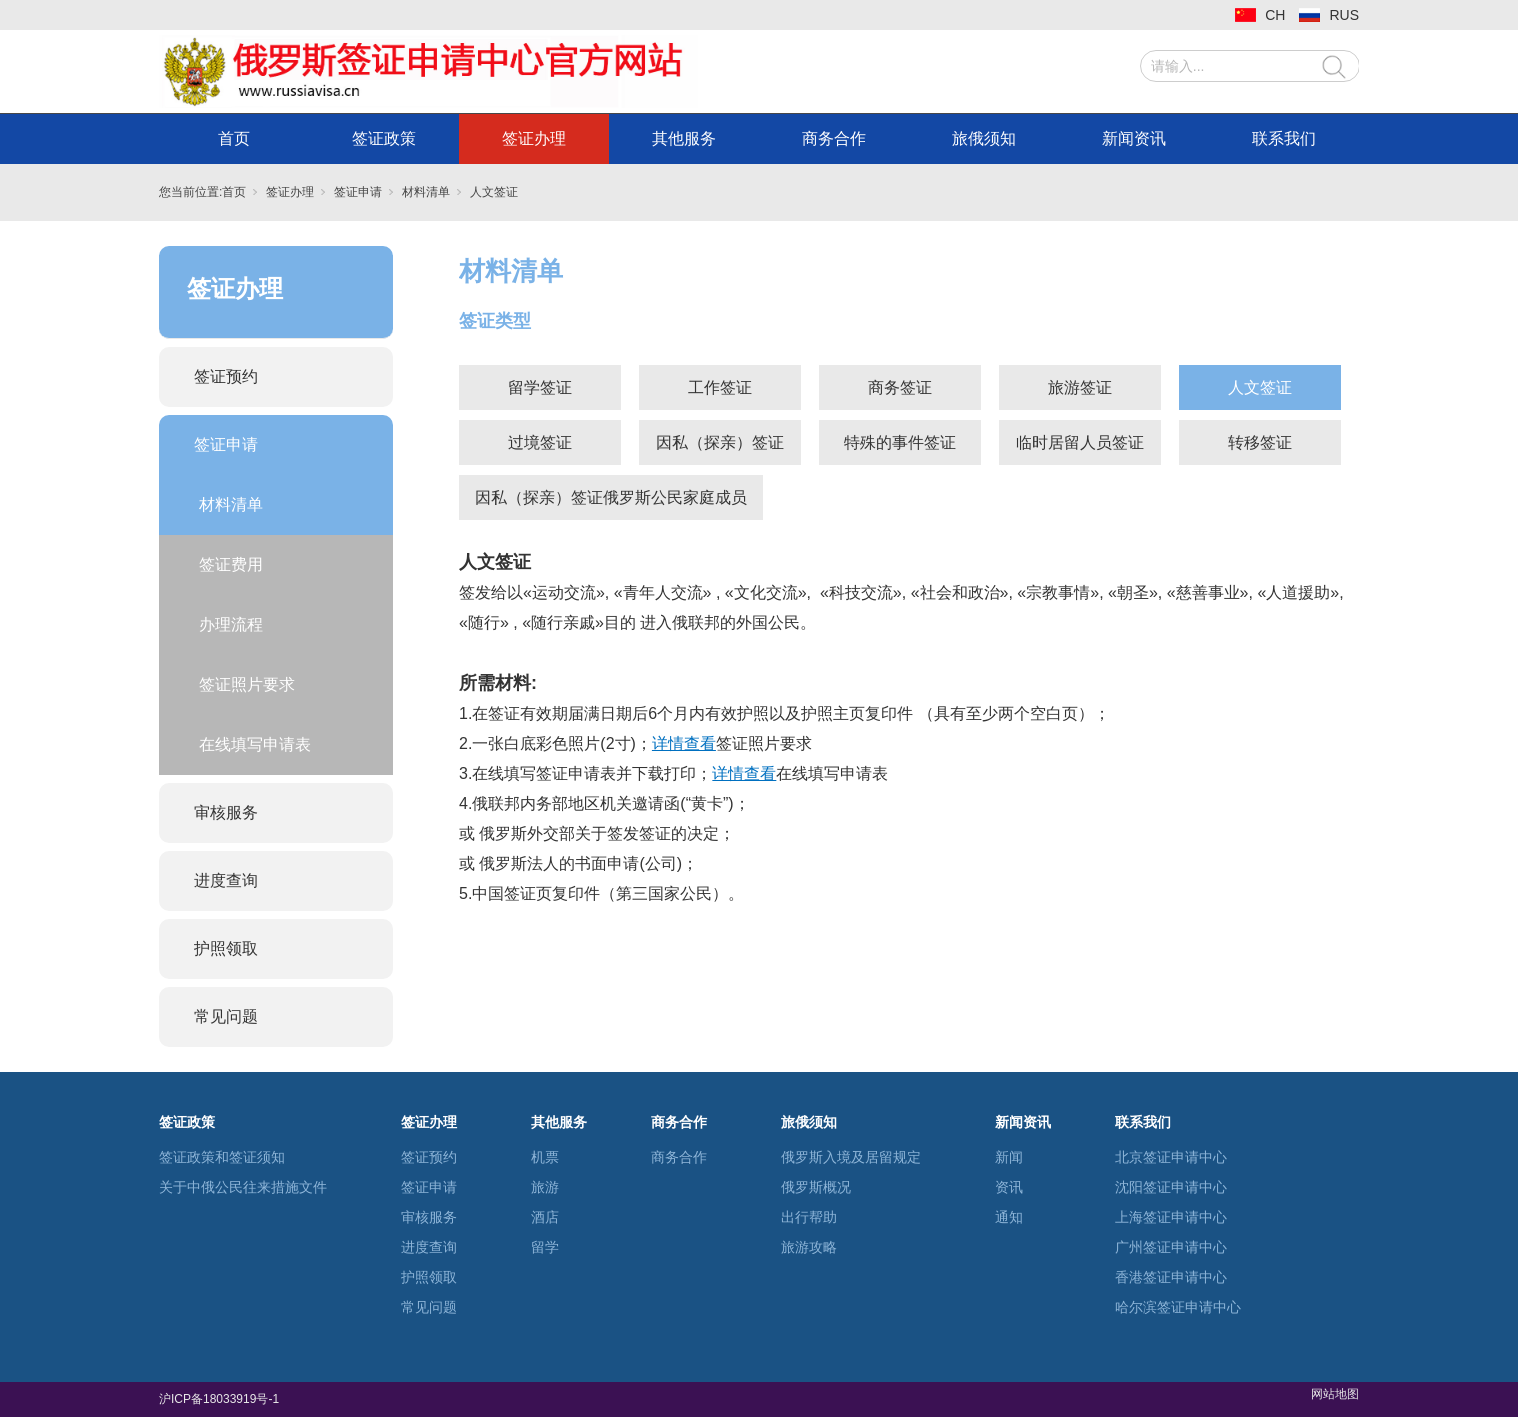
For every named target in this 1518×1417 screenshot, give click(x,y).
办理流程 (231, 624)
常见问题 (226, 1016)
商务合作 (834, 138)
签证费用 (231, 564)
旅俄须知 (984, 138)
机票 (545, 1157)
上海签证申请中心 (1171, 1217)
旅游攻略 (809, 1247)
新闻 (1009, 1157)
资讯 (1009, 1187)
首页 (234, 138)
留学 (545, 1247)
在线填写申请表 (255, 744)
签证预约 (226, 376)
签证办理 (534, 138)
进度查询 (226, 880)
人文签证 (494, 192)
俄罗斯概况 (816, 1187)
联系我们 (1284, 138)
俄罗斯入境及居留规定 (851, 1157)
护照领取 (226, 948)
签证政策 (384, 138)
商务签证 (900, 387)
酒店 (545, 1217)
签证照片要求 (247, 684)
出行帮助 (809, 1217)
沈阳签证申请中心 (1171, 1187)
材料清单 (426, 192)
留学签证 (540, 387)
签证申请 (358, 192)
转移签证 (1260, 442)
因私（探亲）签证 (720, 442)
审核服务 (226, 812)
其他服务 (684, 138)
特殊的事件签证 (900, 442)
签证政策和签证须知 (222, 1157)
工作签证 (720, 387)
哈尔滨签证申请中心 (1178, 1307)
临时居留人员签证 (1080, 442)
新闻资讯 (1134, 138)
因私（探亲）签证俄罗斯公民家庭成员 (611, 497)
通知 (1009, 1217)
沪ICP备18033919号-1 (220, 1399)
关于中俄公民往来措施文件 (243, 1187)
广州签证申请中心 (1171, 1247)
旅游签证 (1080, 387)
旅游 (545, 1187)
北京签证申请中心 (1171, 1157)
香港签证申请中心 (1171, 1277)
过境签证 (540, 442)
